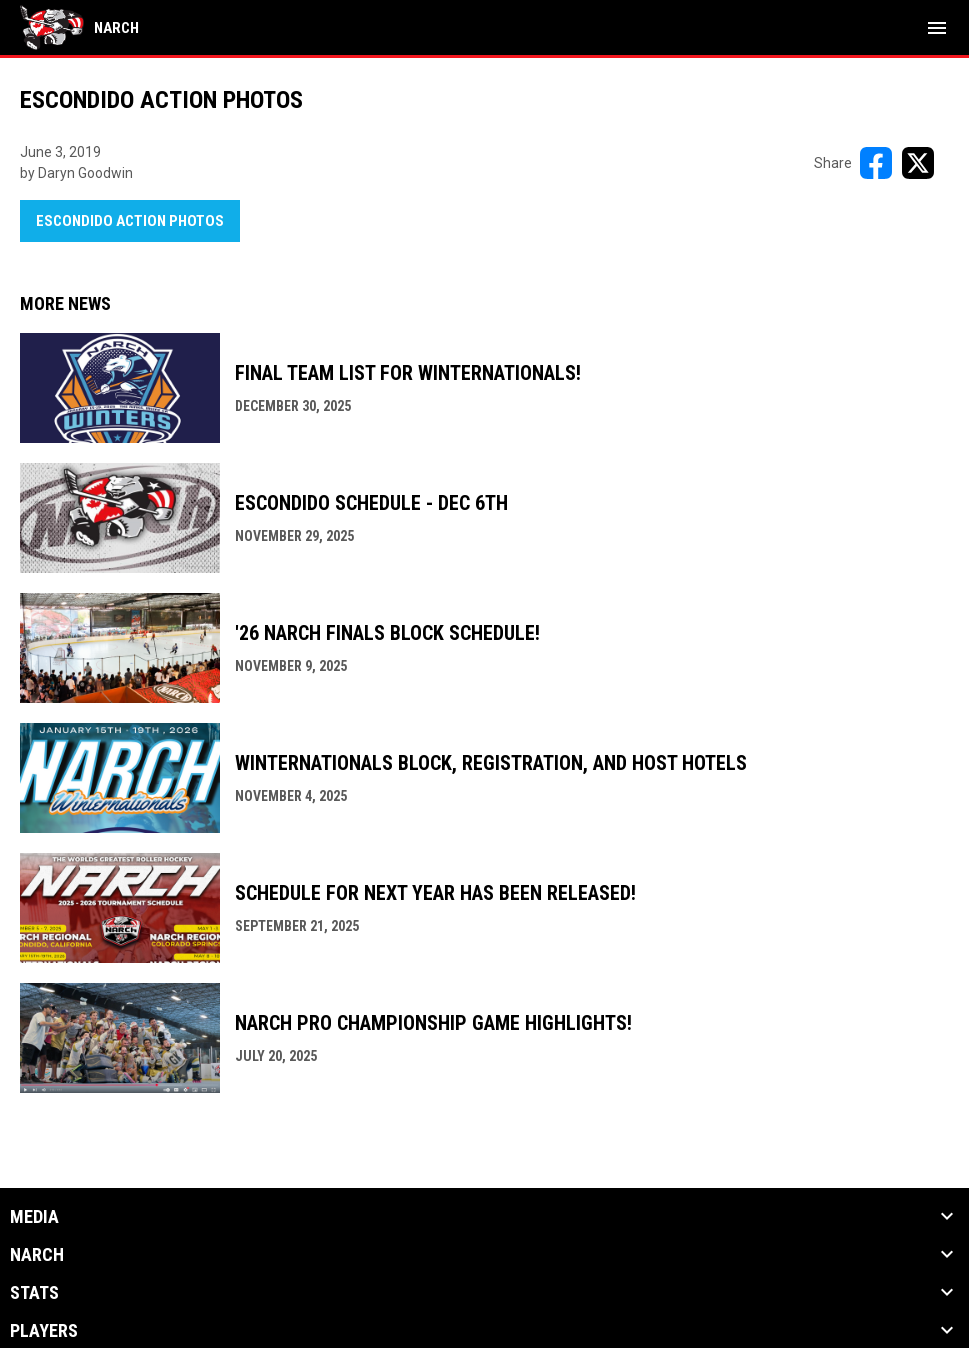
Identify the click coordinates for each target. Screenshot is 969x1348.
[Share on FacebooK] (876, 163)
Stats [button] (34, 1293)
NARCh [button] (37, 1255)
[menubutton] (937, 28)
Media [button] (34, 1217)
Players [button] (44, 1331)
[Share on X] (918, 163)
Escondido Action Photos (130, 221)
